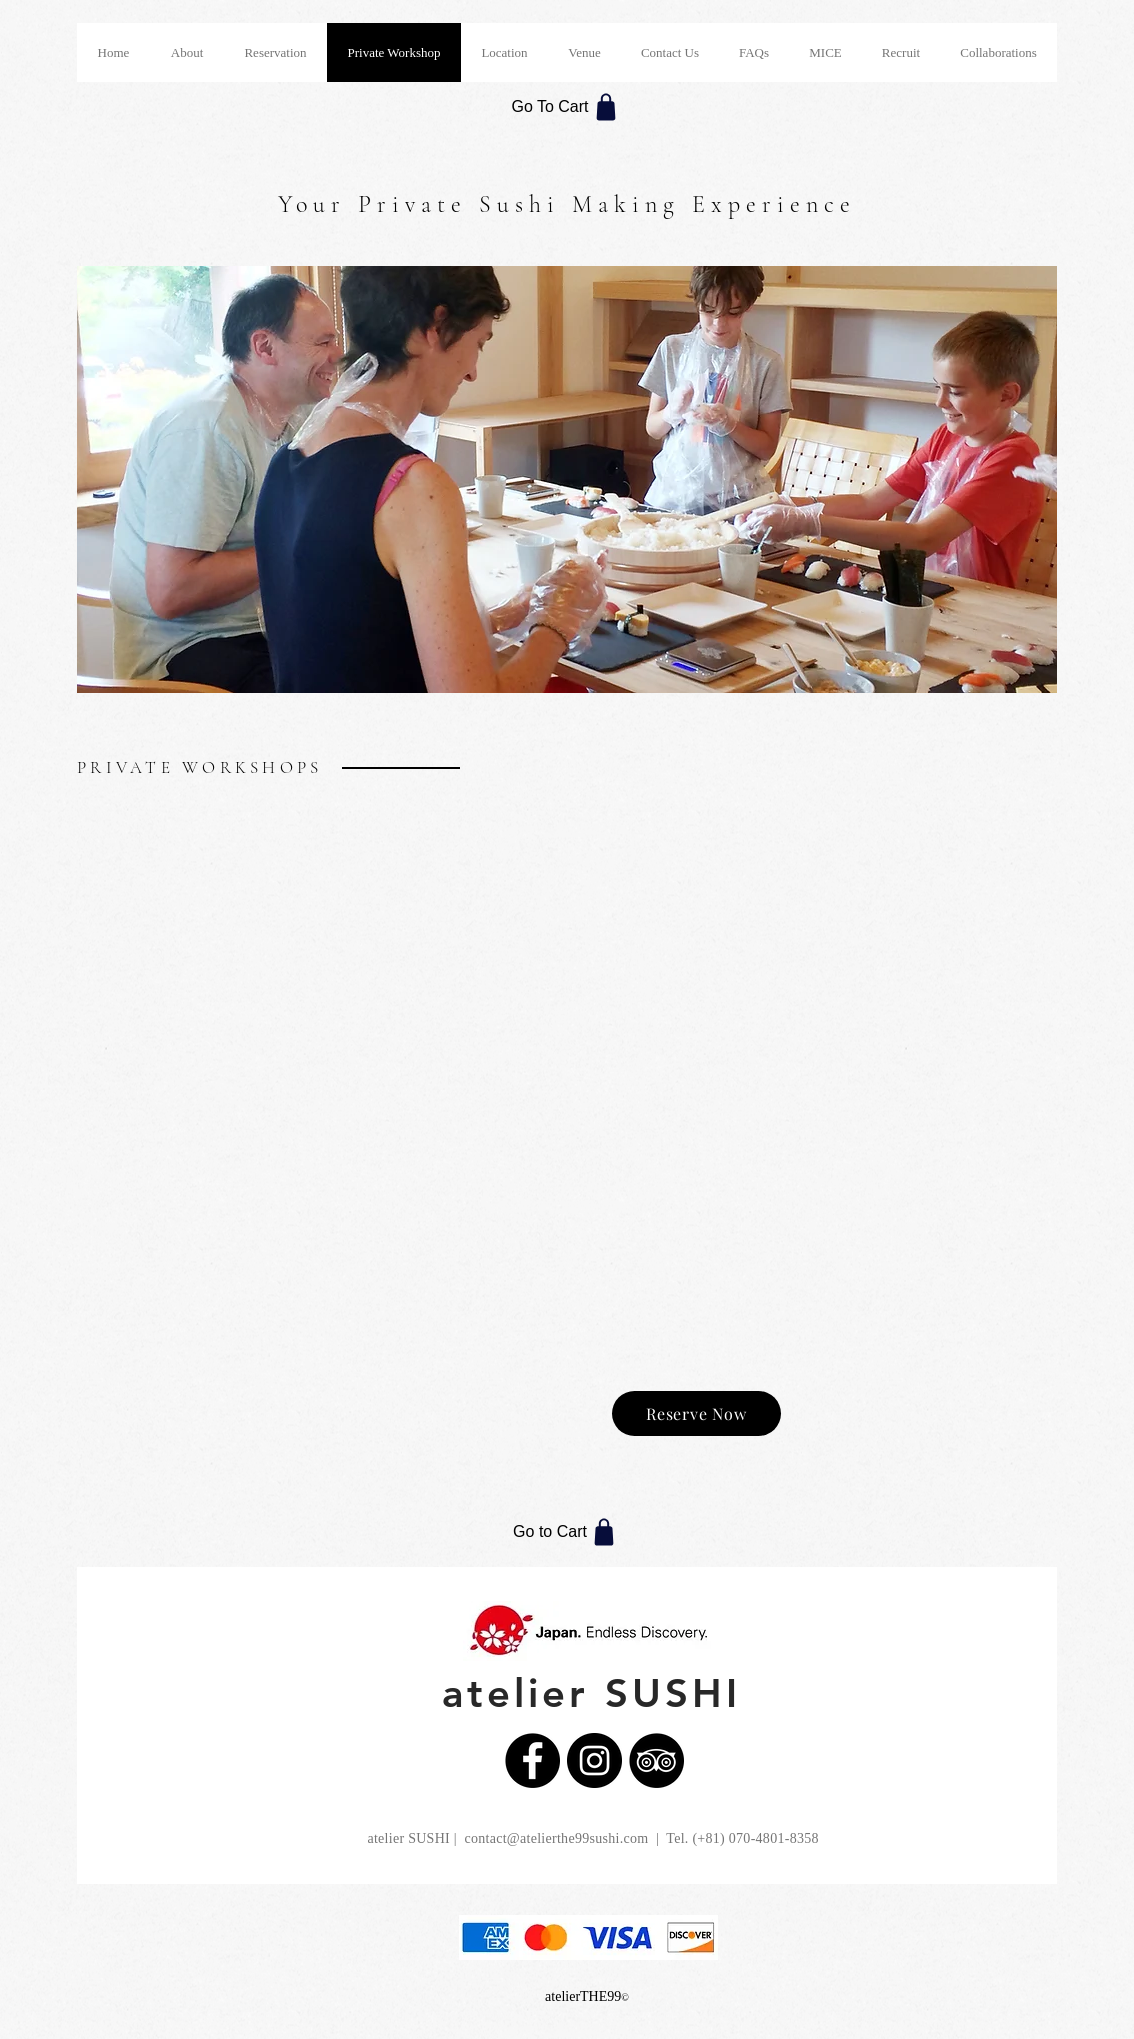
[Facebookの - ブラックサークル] (532, 1760)
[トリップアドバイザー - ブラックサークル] (656, 1760)
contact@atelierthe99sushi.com (556, 1838)
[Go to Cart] (567, 1532)
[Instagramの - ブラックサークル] (594, 1760)
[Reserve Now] (696, 1413)
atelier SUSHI (591, 1693)
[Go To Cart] (567, 107)
